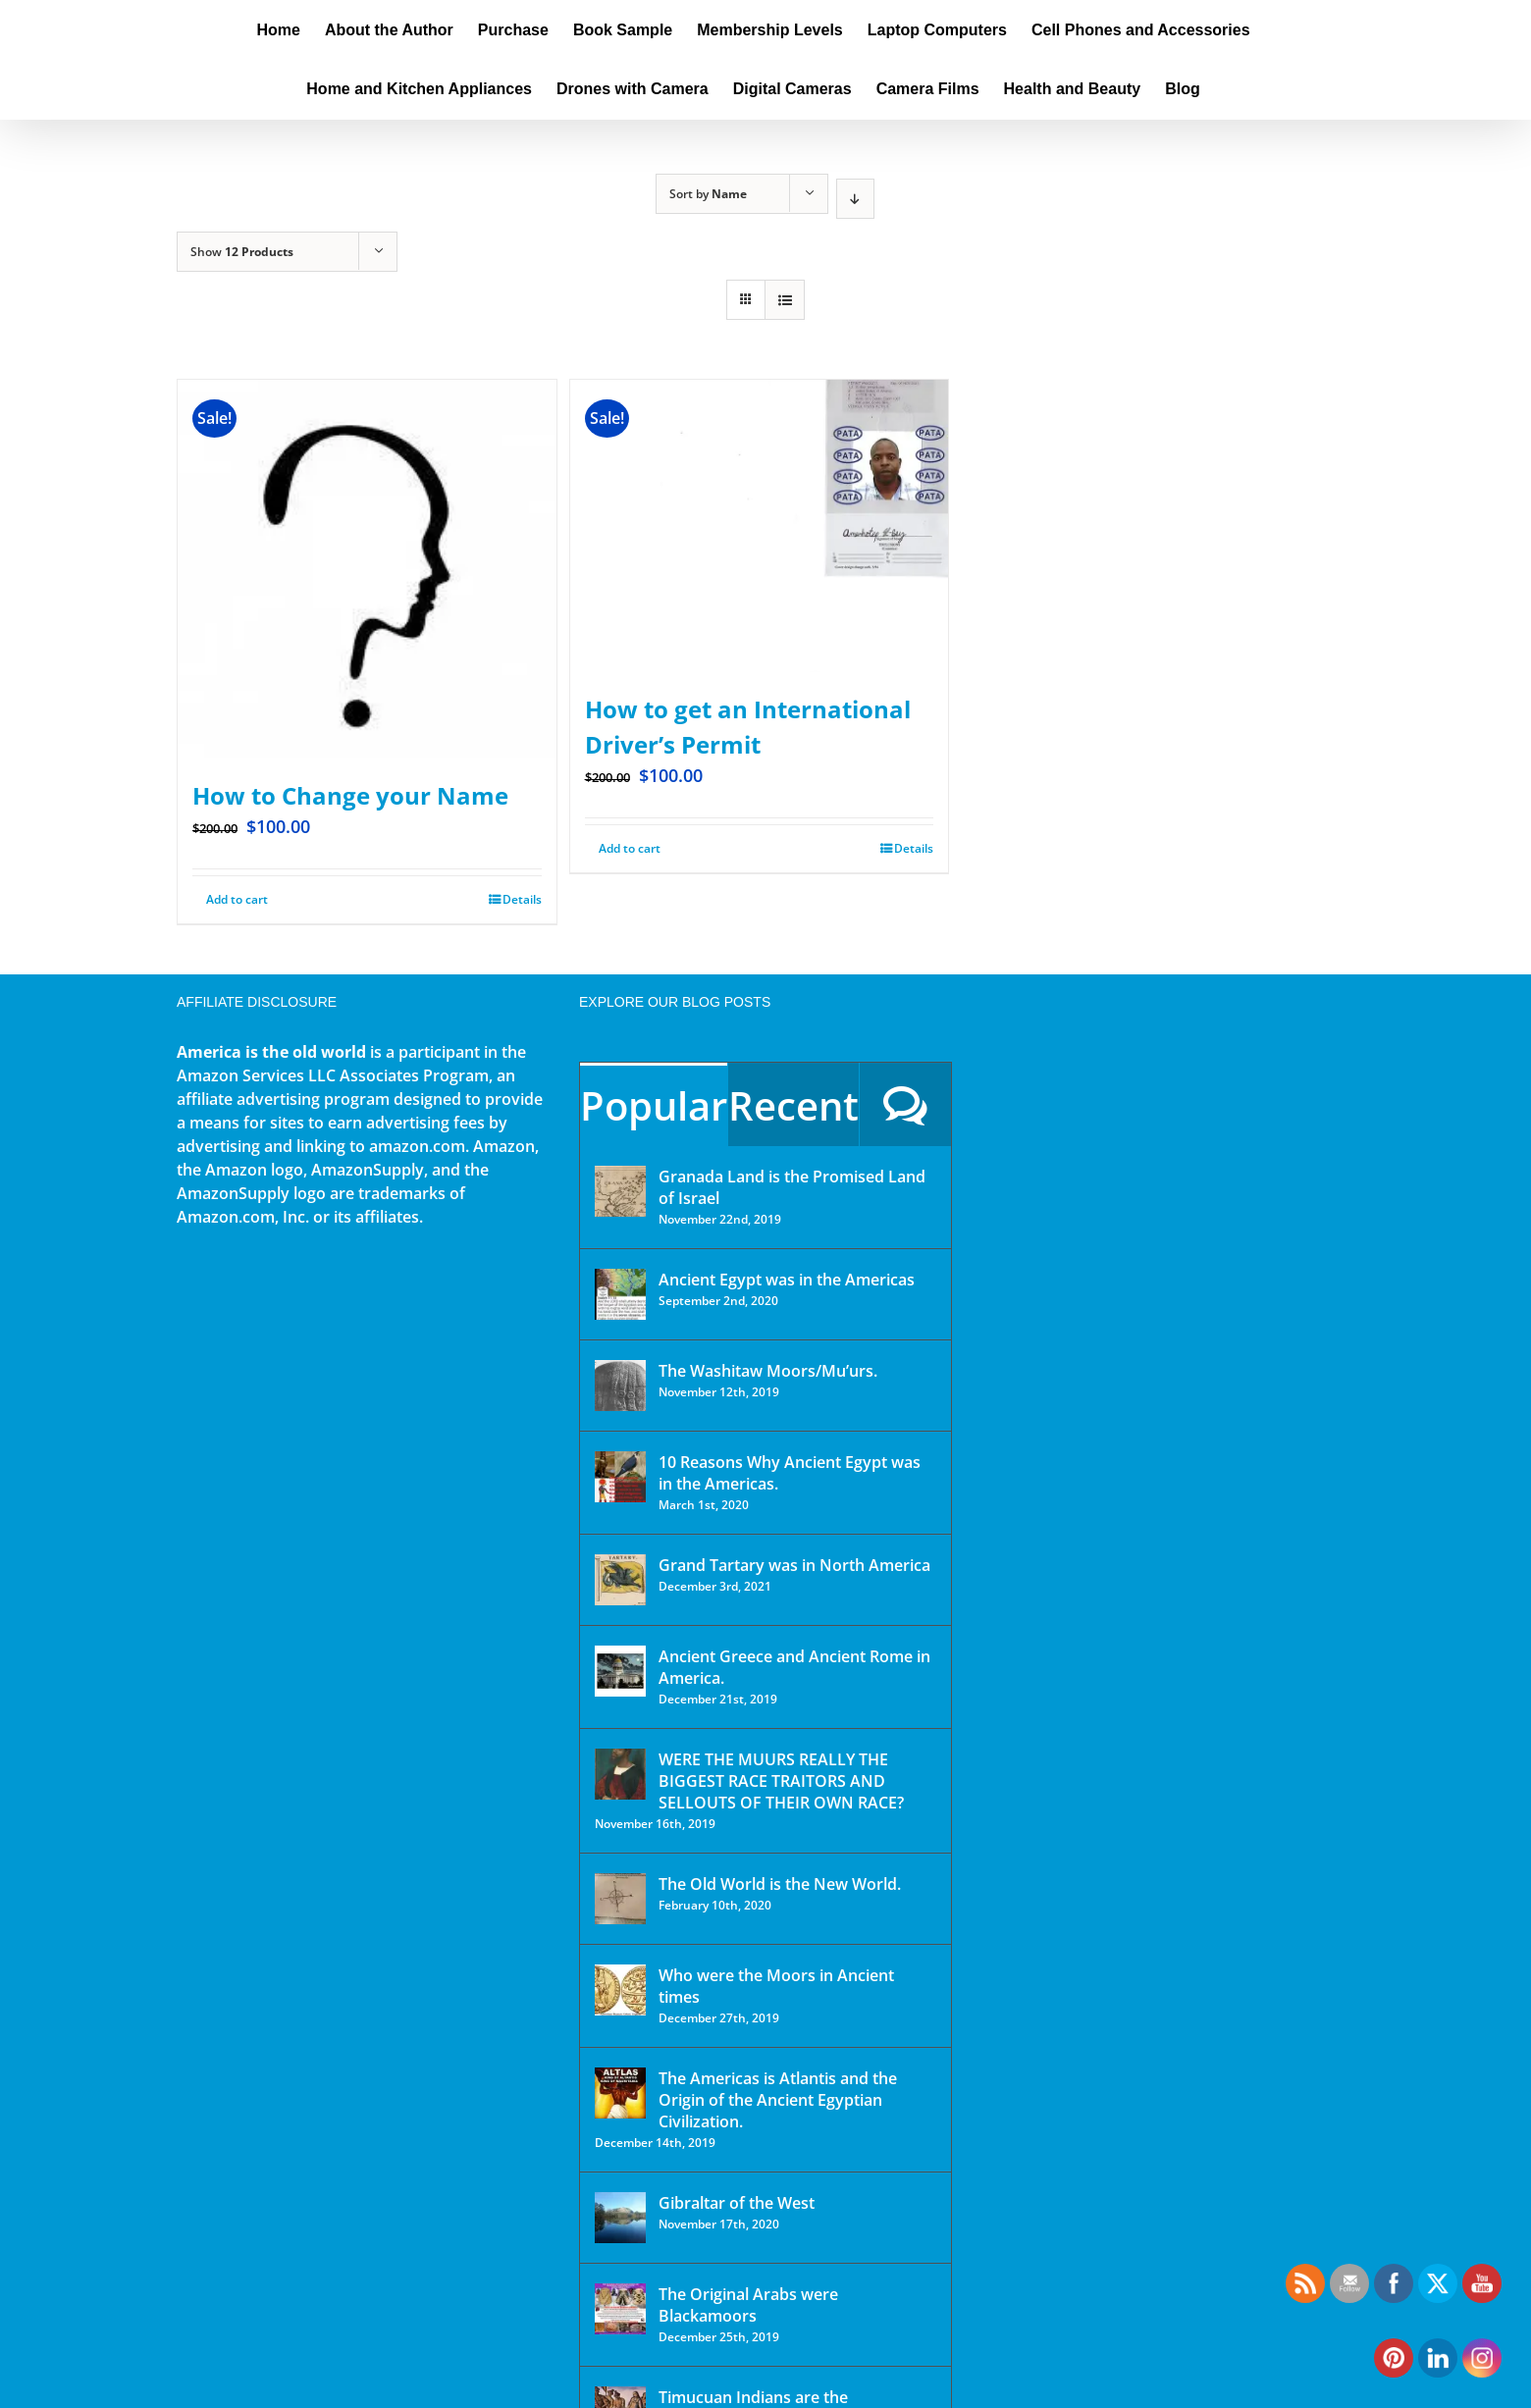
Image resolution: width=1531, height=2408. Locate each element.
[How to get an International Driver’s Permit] (759, 526)
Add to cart (237, 899)
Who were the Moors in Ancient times (776, 1986)
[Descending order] (855, 199)
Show (241, 251)
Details (522, 899)
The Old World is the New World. (780, 1884)
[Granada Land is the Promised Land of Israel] (620, 1191)
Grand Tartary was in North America (794, 1565)
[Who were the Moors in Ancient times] (620, 1989)
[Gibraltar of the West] (620, 2217)
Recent (793, 1105)
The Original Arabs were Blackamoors (748, 2305)
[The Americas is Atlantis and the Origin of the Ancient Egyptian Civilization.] (620, 2093)
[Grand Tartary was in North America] (620, 1579)
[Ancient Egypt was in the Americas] (620, 1294)
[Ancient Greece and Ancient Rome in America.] (620, 1671)
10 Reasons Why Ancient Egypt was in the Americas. (790, 1472)
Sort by (708, 193)
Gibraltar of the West (737, 2203)
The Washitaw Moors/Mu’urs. (768, 1371)
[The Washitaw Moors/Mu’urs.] (620, 1385)
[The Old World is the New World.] (620, 1898)
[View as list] (785, 300)
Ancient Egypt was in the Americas (787, 1279)
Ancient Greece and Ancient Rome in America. (794, 1667)
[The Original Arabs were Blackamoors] (620, 2308)
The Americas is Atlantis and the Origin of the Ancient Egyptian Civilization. (778, 2100)
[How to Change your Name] (367, 569)
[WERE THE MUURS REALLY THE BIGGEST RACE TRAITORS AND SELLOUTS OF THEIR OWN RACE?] (620, 1774)
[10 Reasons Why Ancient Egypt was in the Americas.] (620, 1476)
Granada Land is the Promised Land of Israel (792, 1187)
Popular (653, 1105)
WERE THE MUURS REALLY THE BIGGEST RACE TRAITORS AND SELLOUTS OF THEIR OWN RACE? (781, 1781)
